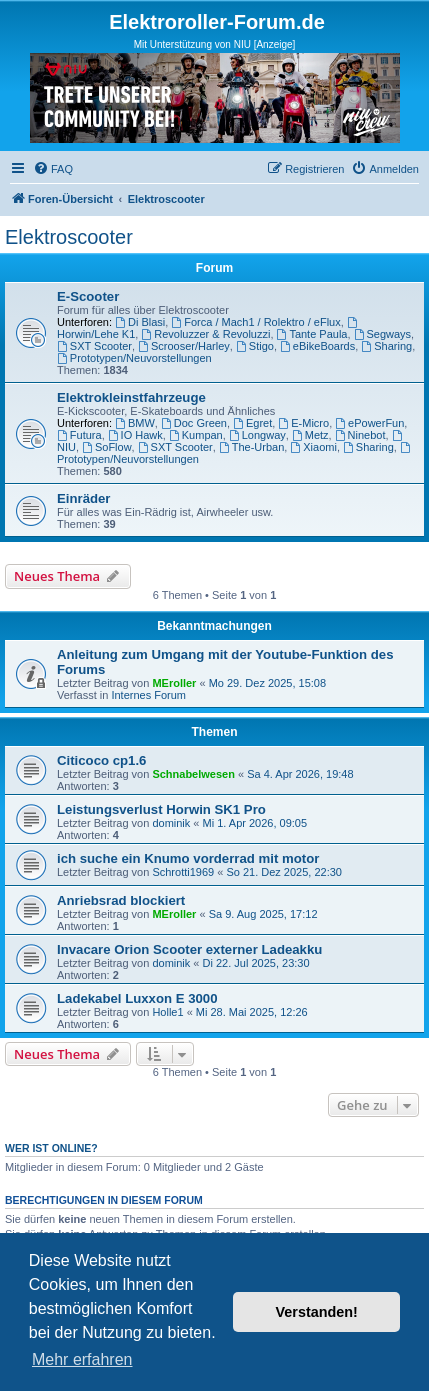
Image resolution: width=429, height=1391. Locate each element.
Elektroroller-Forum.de (217, 22)
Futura (79, 435)
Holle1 (167, 1012)
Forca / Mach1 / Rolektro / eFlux (255, 322)
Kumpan (196, 435)
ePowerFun (369, 423)
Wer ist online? (51, 1148)
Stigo (255, 346)
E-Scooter (88, 296)
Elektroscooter (69, 237)
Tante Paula (312, 334)
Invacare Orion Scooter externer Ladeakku (189, 949)
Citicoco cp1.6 (101, 760)
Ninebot (360, 435)
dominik (171, 823)
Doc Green (194, 423)
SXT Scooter (94, 346)
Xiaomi (313, 447)
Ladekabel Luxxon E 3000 (137, 998)
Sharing (386, 346)
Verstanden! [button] (317, 1312)
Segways (382, 334)
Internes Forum (148, 695)
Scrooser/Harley (184, 346)
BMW (135, 423)
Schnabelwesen (193, 774)
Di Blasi (140, 322)
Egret (252, 423)
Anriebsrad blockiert (121, 900)
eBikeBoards (317, 346)
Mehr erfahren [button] (82, 1359)
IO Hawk (135, 435)
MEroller (174, 683)
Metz (310, 435)
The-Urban (251, 447)
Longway (257, 435)
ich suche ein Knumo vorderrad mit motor (188, 858)
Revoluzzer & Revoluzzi (205, 334)
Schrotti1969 (183, 872)
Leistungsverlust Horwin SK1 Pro (161, 809)
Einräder (84, 498)
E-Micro (303, 423)
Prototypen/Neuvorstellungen (134, 358)
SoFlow (107, 447)
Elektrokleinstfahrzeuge (131, 397)
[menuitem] (53, 169)
